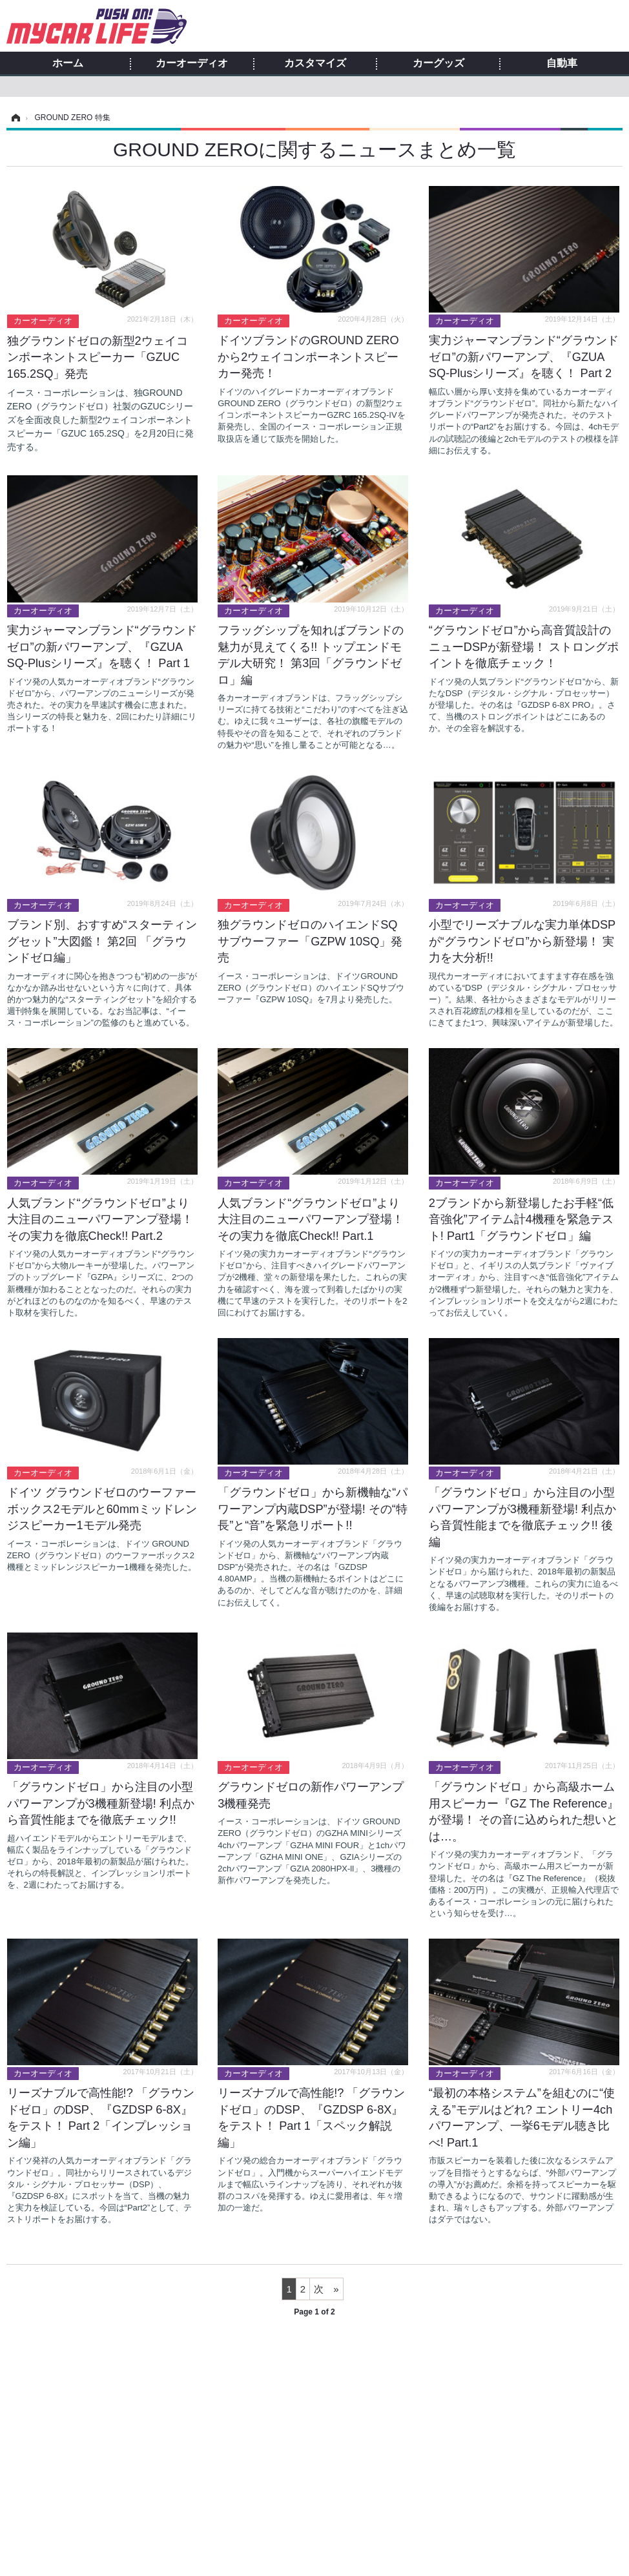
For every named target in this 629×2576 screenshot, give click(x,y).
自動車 (561, 63)
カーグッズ (438, 63)
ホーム (67, 63)
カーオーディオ (192, 63)
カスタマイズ (315, 63)
